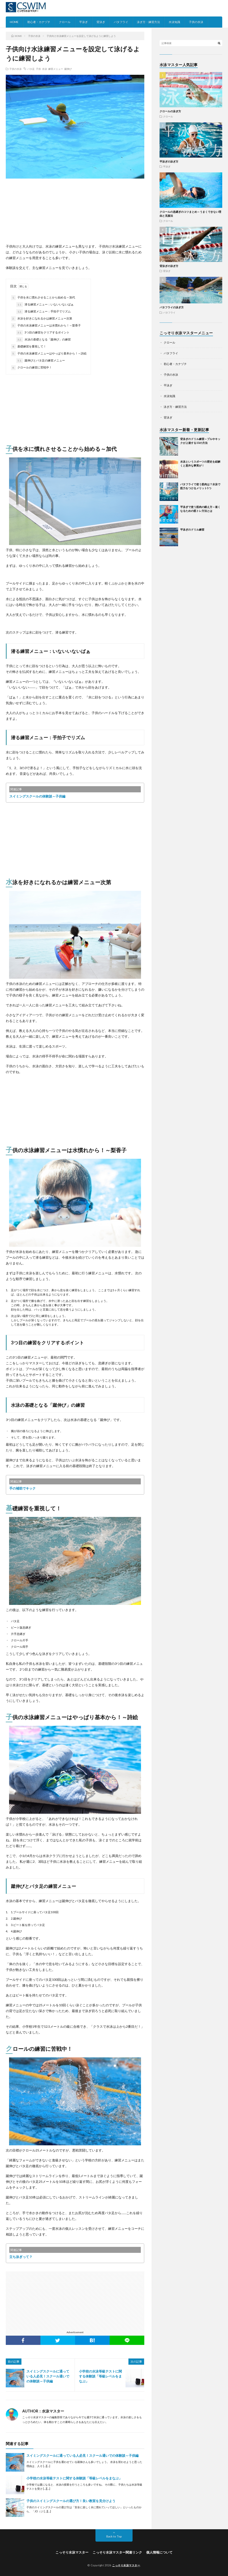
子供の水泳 (196, 22)
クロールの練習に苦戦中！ (31, 367)
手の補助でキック (22, 1488)
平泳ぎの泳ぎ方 (169, 161)
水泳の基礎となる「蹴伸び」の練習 (43, 339)
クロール (65, 22)
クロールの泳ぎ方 (170, 111)
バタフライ (121, 22)
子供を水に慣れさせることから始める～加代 (43, 297)
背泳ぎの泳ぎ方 (169, 266)
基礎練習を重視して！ (28, 346)
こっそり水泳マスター (71, 2552)
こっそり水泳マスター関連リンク (117, 2552)
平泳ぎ (83, 22)
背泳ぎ (100, 22)
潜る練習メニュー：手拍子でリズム (43, 311)
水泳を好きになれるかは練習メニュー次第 (41, 318)
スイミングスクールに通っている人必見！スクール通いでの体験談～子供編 (47, 2376)
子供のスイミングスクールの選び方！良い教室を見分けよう (70, 2501)
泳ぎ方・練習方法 (148, 22)
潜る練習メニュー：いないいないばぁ (45, 304)
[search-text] (188, 43)
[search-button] (219, 43)
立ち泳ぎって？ (20, 2257)
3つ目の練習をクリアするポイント (42, 332)
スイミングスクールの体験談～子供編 (37, 796)
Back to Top (114, 2536)
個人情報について (159, 2552)
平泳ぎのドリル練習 (192, 529)
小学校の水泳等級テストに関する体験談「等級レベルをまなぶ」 (100, 2376)
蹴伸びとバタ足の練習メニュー (40, 360)
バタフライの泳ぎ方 (172, 307)
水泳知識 (174, 22)
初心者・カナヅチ (38, 22)
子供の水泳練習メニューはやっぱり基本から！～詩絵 (49, 353)
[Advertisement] (75, 211)
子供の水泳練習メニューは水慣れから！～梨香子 (46, 325)
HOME (14, 22)
